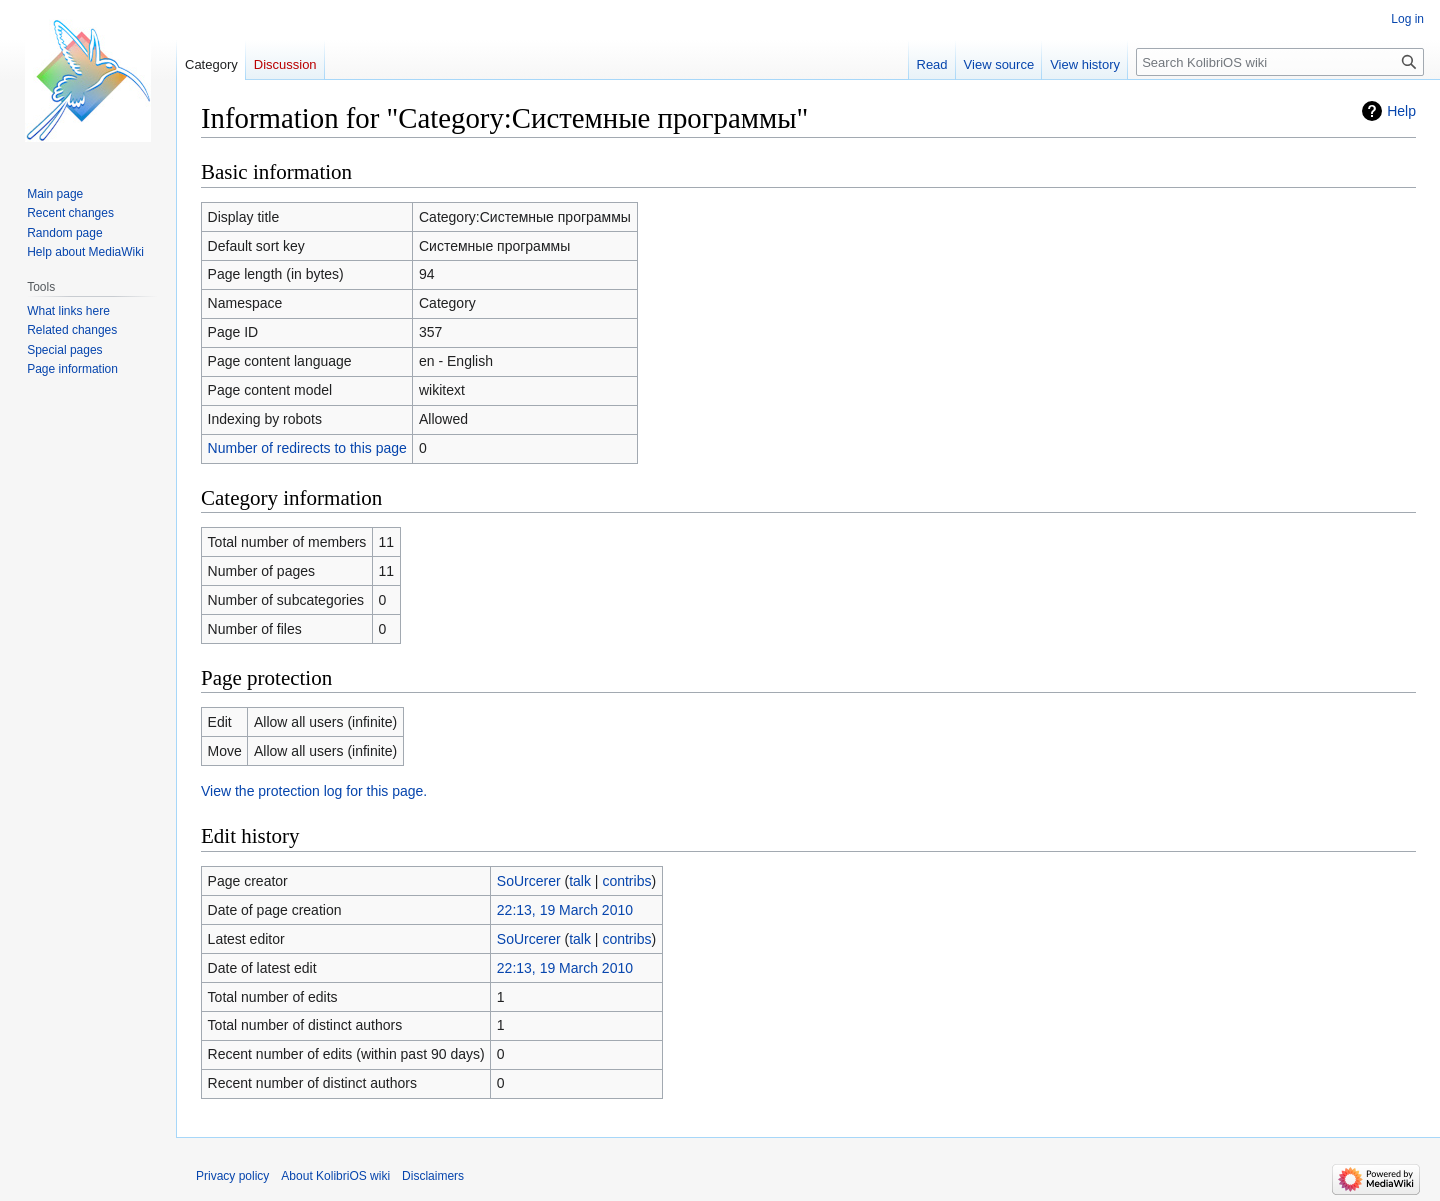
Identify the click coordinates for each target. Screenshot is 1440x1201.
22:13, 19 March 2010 (565, 910)
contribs (626, 881)
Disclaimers (433, 1176)
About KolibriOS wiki (335, 1176)
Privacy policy (232, 1176)
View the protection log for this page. (314, 791)
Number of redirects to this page (307, 448)
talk (580, 881)
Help (1401, 111)
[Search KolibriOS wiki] (1280, 62)
